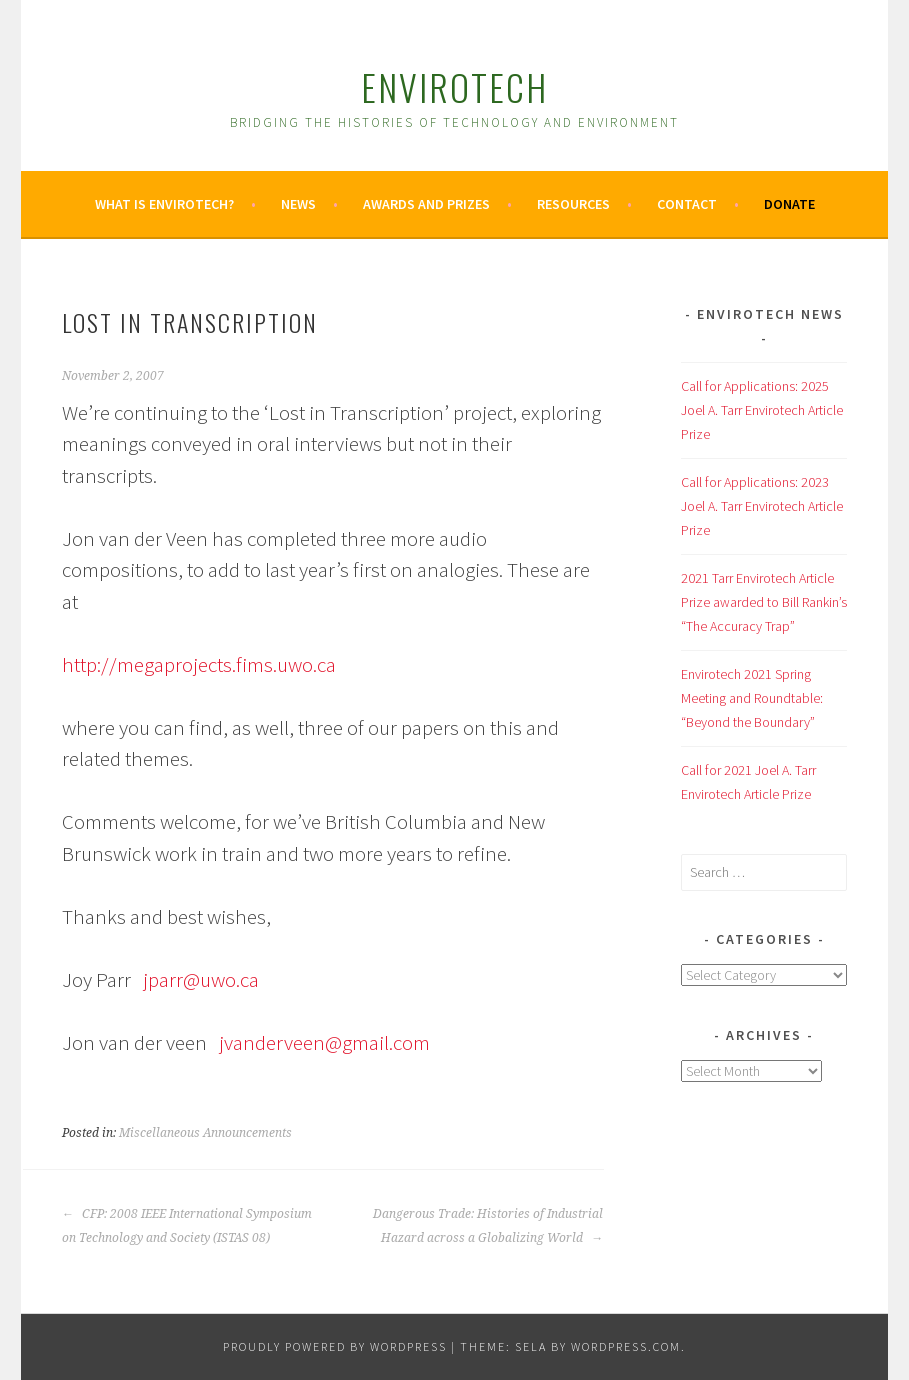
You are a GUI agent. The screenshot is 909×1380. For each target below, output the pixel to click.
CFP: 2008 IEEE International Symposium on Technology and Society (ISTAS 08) (187, 1226)
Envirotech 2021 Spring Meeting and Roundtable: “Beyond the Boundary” (752, 698)
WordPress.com (626, 1346)
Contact (687, 204)
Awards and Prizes (426, 204)
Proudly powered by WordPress (335, 1346)
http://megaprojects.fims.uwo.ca (199, 664)
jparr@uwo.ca (201, 979)
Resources (573, 204)
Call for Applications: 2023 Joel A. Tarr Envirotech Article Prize (762, 506)
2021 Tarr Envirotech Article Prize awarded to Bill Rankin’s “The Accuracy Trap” (764, 602)
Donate (789, 204)
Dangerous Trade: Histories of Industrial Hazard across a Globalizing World (488, 1226)
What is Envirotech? (164, 204)
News (298, 204)
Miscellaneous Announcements (205, 1133)
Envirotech (454, 86)
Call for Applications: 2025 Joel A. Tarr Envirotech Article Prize (762, 410)
